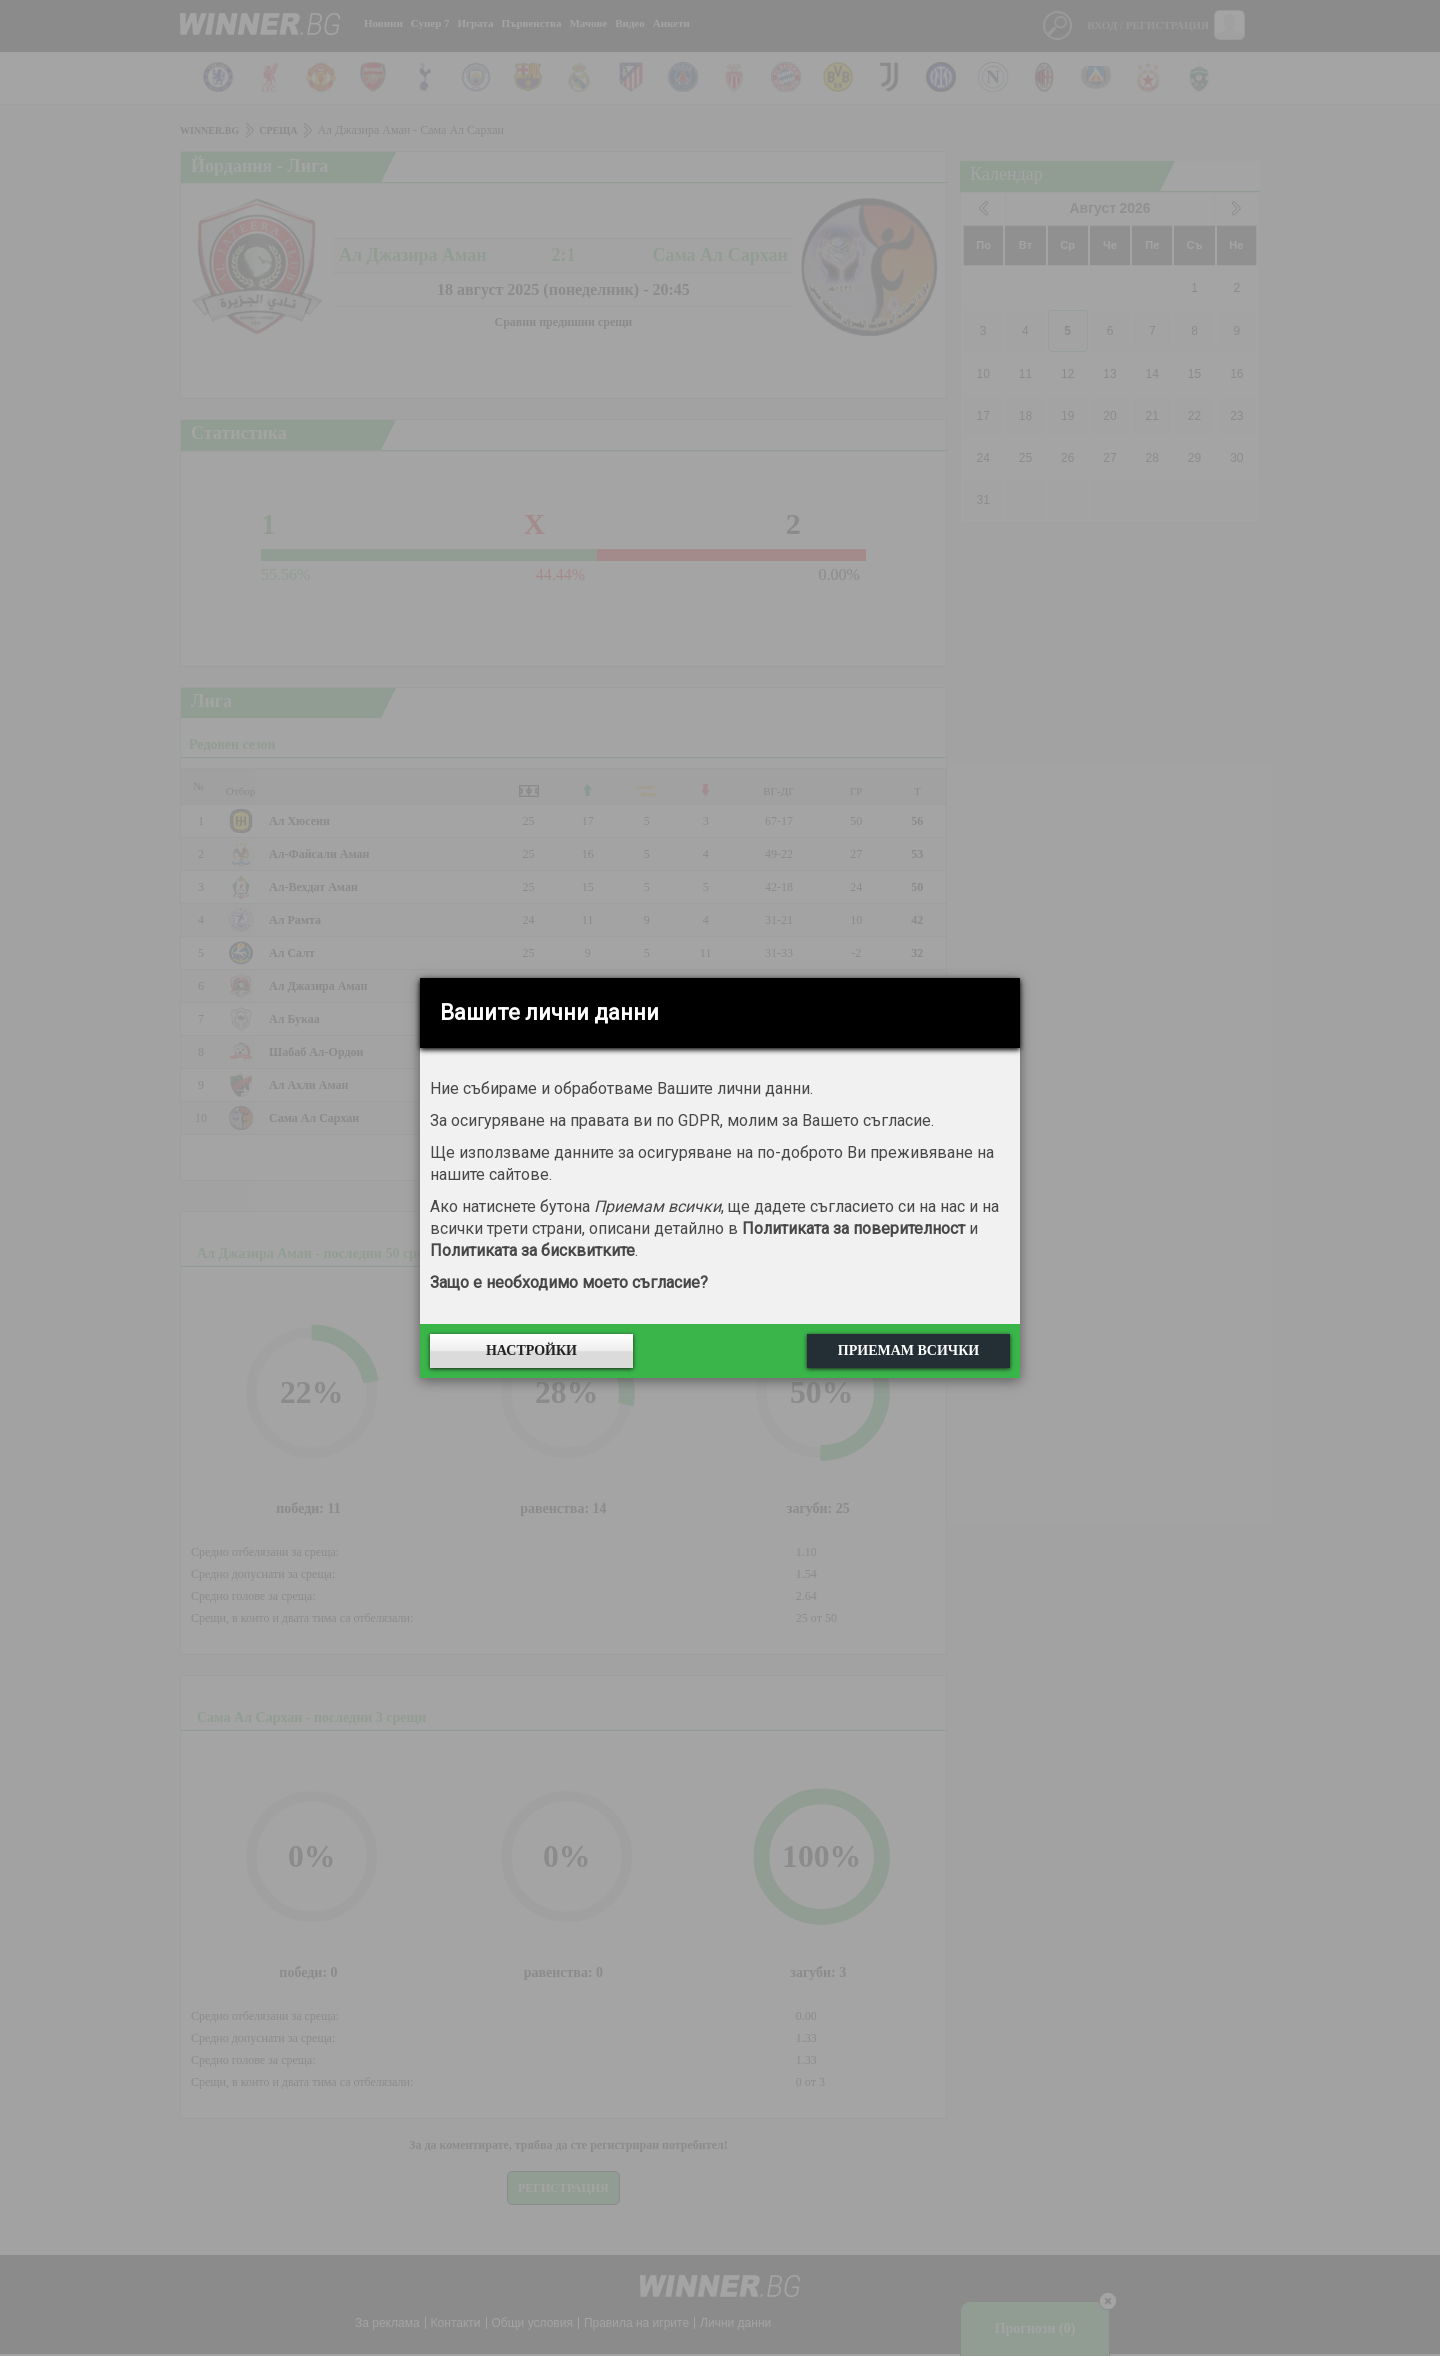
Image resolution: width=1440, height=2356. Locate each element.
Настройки (531, 1350)
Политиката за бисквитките (532, 1250)
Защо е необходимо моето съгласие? (569, 1282)
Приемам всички (908, 1350)
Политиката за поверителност (853, 1228)
